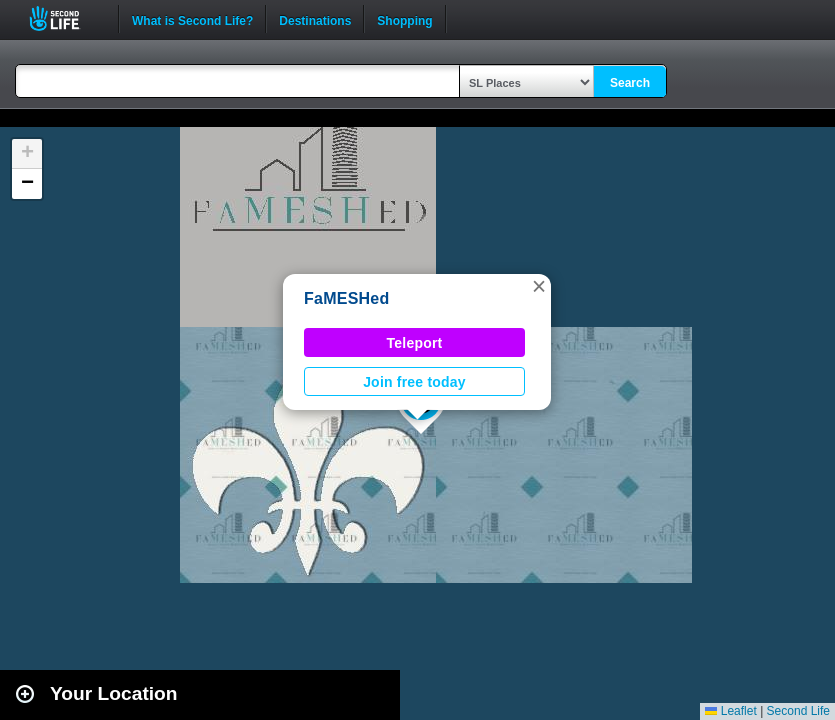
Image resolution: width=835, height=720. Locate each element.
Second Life (65, 18)
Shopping (404, 19)
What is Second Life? (192, 19)
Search (630, 83)
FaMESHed (347, 298)
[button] (539, 286)
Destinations (315, 19)
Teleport (415, 343)
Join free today (414, 382)
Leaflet (730, 711)
